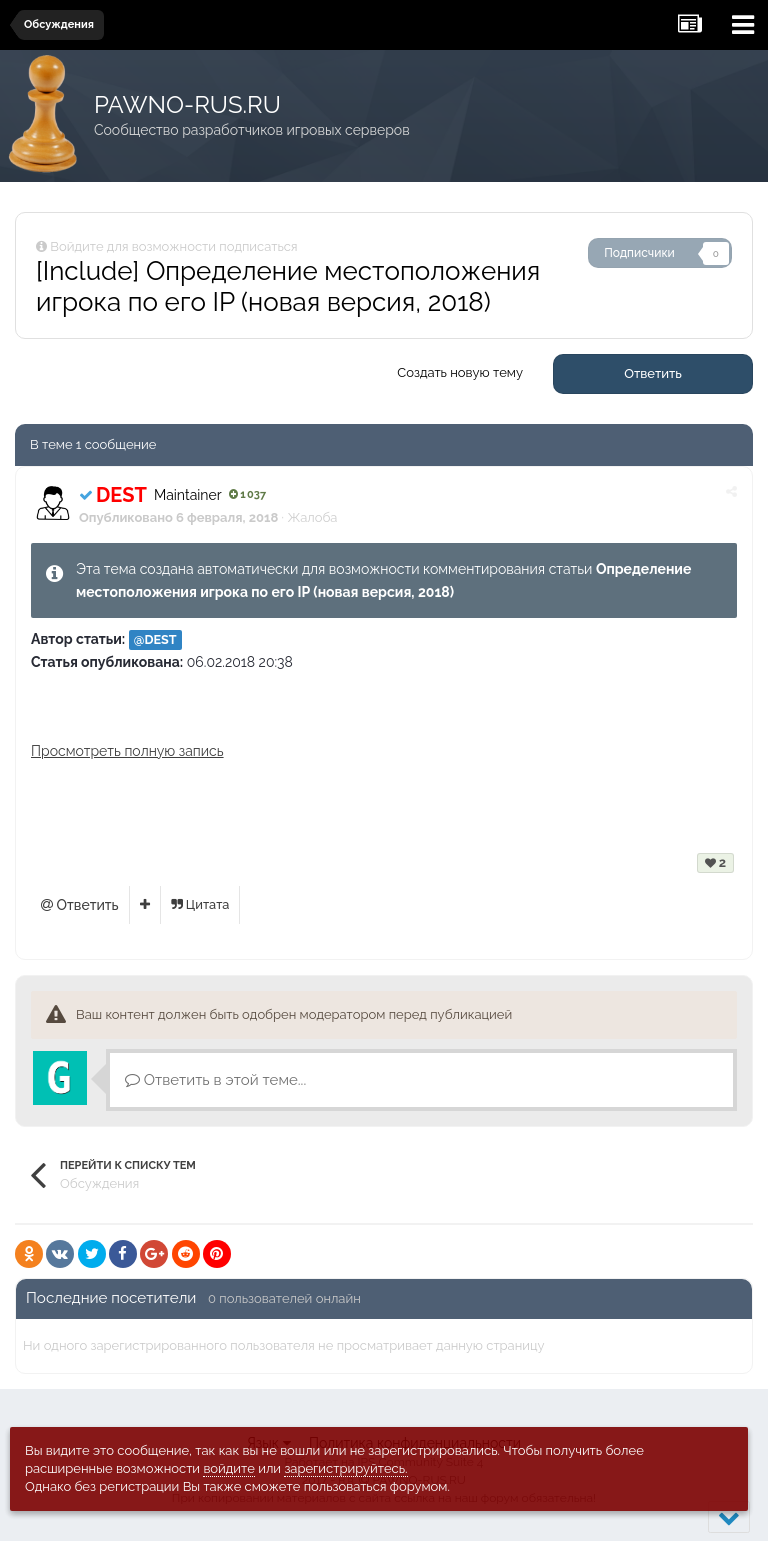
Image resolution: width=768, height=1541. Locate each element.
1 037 (247, 494)
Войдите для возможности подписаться (173, 246)
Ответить (653, 373)
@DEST (155, 639)
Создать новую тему (460, 372)
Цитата (200, 904)
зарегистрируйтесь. (345, 1468)
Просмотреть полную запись (127, 751)
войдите (229, 1468)
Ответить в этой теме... (215, 1080)
